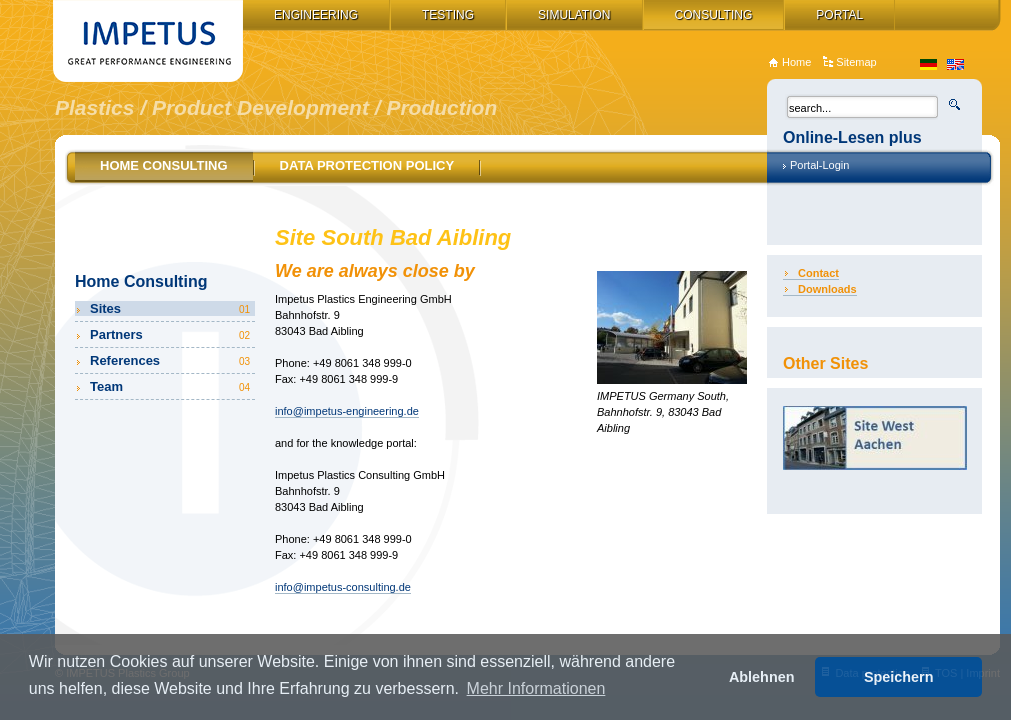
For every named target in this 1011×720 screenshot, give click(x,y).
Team (171, 386)
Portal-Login (819, 165)
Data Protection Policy (367, 165)
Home (796, 62)
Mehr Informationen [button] (536, 688)
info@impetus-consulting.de (343, 587)
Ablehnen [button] (762, 677)
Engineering (316, 15)
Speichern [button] (899, 677)
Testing (448, 15)
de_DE (928, 64)
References (171, 360)
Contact (818, 273)
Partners (171, 334)
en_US (955, 64)
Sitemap (856, 62)
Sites (171, 308)
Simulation (574, 15)
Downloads (827, 289)
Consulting (714, 15)
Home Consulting (164, 165)
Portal (839, 15)
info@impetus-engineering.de (347, 411)
